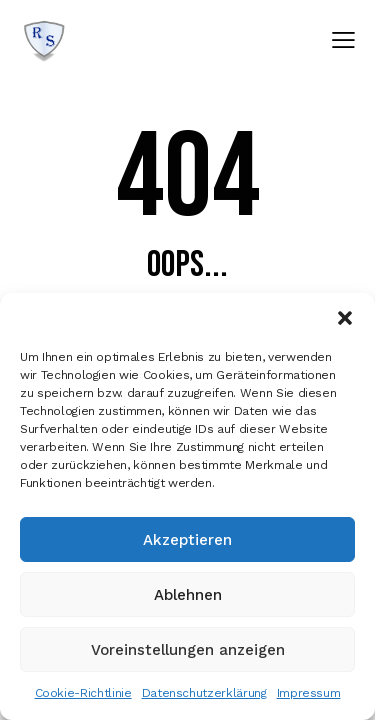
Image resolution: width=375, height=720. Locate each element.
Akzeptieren (187, 540)
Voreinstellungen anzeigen (188, 650)
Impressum (309, 693)
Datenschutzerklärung (204, 693)
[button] (345, 318)
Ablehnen (188, 595)
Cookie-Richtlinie (83, 693)
